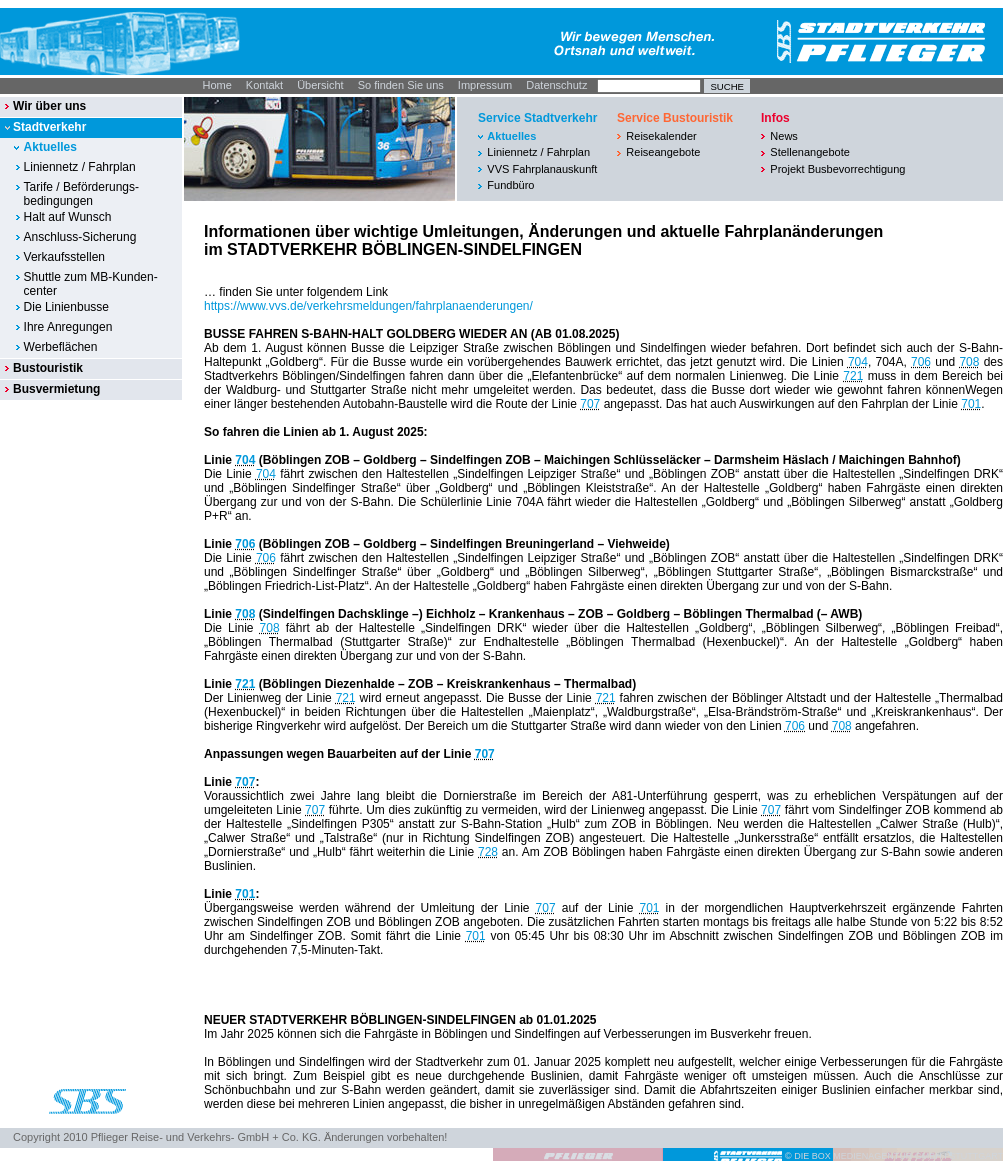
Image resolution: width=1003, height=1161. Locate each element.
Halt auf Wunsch (68, 217)
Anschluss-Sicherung (80, 237)
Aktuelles (50, 147)
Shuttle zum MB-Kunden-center (91, 284)
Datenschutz (556, 85)
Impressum (485, 85)
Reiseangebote (663, 152)
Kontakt (264, 85)
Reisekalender (661, 136)
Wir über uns (49, 106)
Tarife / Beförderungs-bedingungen (81, 194)
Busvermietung (56, 389)
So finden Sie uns (401, 85)
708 (969, 362)
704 (858, 362)
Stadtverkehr (49, 127)
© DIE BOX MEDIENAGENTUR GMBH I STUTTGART (894, 1156)
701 (971, 404)
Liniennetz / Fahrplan (80, 167)
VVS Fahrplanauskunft (542, 169)
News (784, 136)
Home (217, 85)
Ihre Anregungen (68, 327)
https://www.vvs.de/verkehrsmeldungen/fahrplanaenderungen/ (368, 306)
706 (921, 362)
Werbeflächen (61, 347)
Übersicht (320, 85)
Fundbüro (510, 185)
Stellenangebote (810, 152)
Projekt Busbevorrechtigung (837, 169)
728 (488, 852)
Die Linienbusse (66, 307)
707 (590, 404)
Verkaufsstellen (64, 257)
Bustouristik (48, 368)
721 (853, 376)
